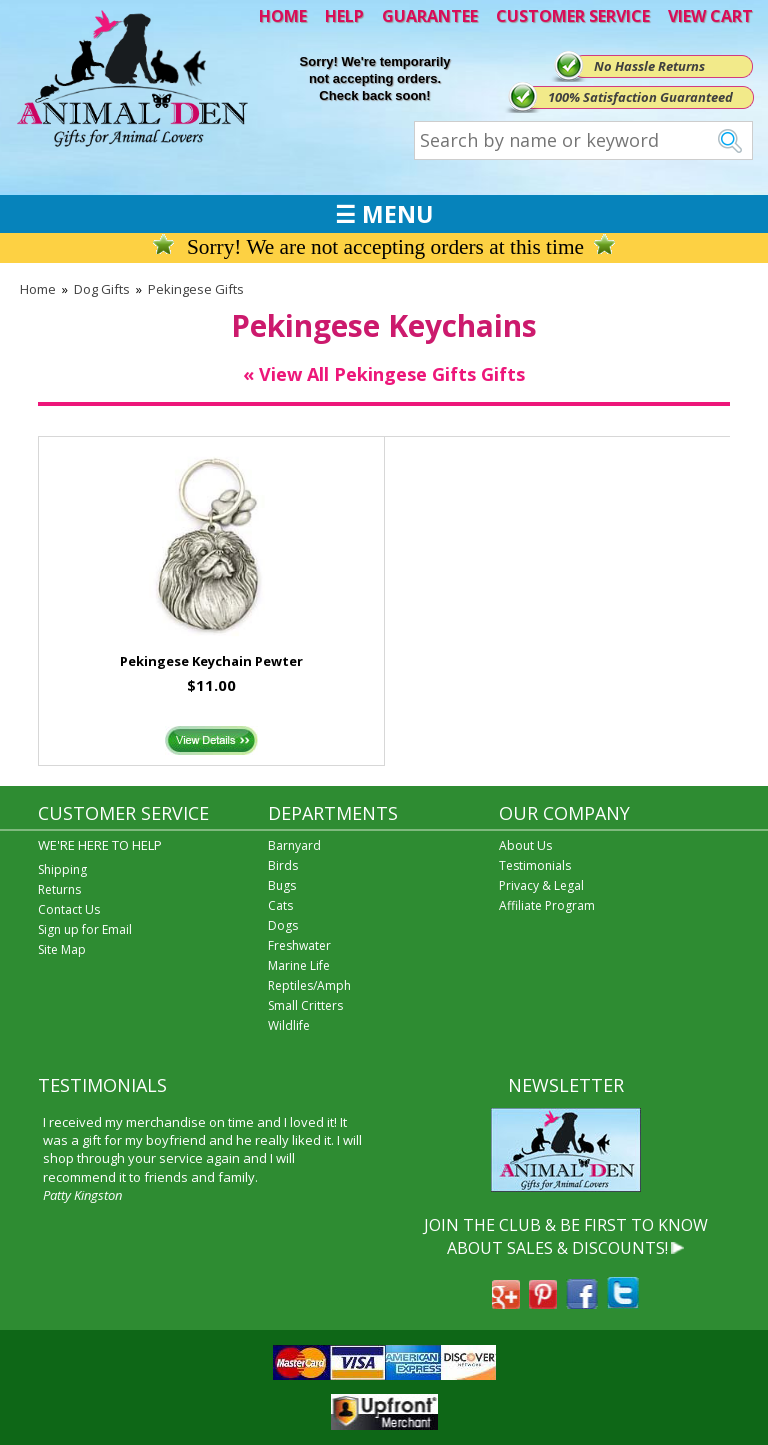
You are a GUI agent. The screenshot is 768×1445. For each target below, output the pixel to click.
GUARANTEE (430, 16)
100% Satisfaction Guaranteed (640, 97)
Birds (283, 865)
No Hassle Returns (649, 66)
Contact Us (69, 909)
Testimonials (535, 865)
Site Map (62, 949)
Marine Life (299, 965)
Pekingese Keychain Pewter (211, 661)
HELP (344, 16)
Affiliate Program (547, 905)
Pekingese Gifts (196, 289)
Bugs (282, 885)
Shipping (62, 869)
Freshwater (299, 945)
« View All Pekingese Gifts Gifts (384, 374)
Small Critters (305, 1005)
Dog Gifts (102, 289)
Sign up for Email (85, 929)
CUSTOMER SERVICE (573, 16)
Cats (280, 905)
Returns (59, 889)
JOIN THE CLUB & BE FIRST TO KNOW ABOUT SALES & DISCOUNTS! (566, 1236)
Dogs (283, 925)
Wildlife (289, 1025)
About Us (525, 845)
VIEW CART (710, 16)
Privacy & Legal (541, 885)
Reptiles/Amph (309, 985)
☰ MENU (384, 214)
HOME (283, 16)
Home (38, 289)
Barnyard (294, 845)
